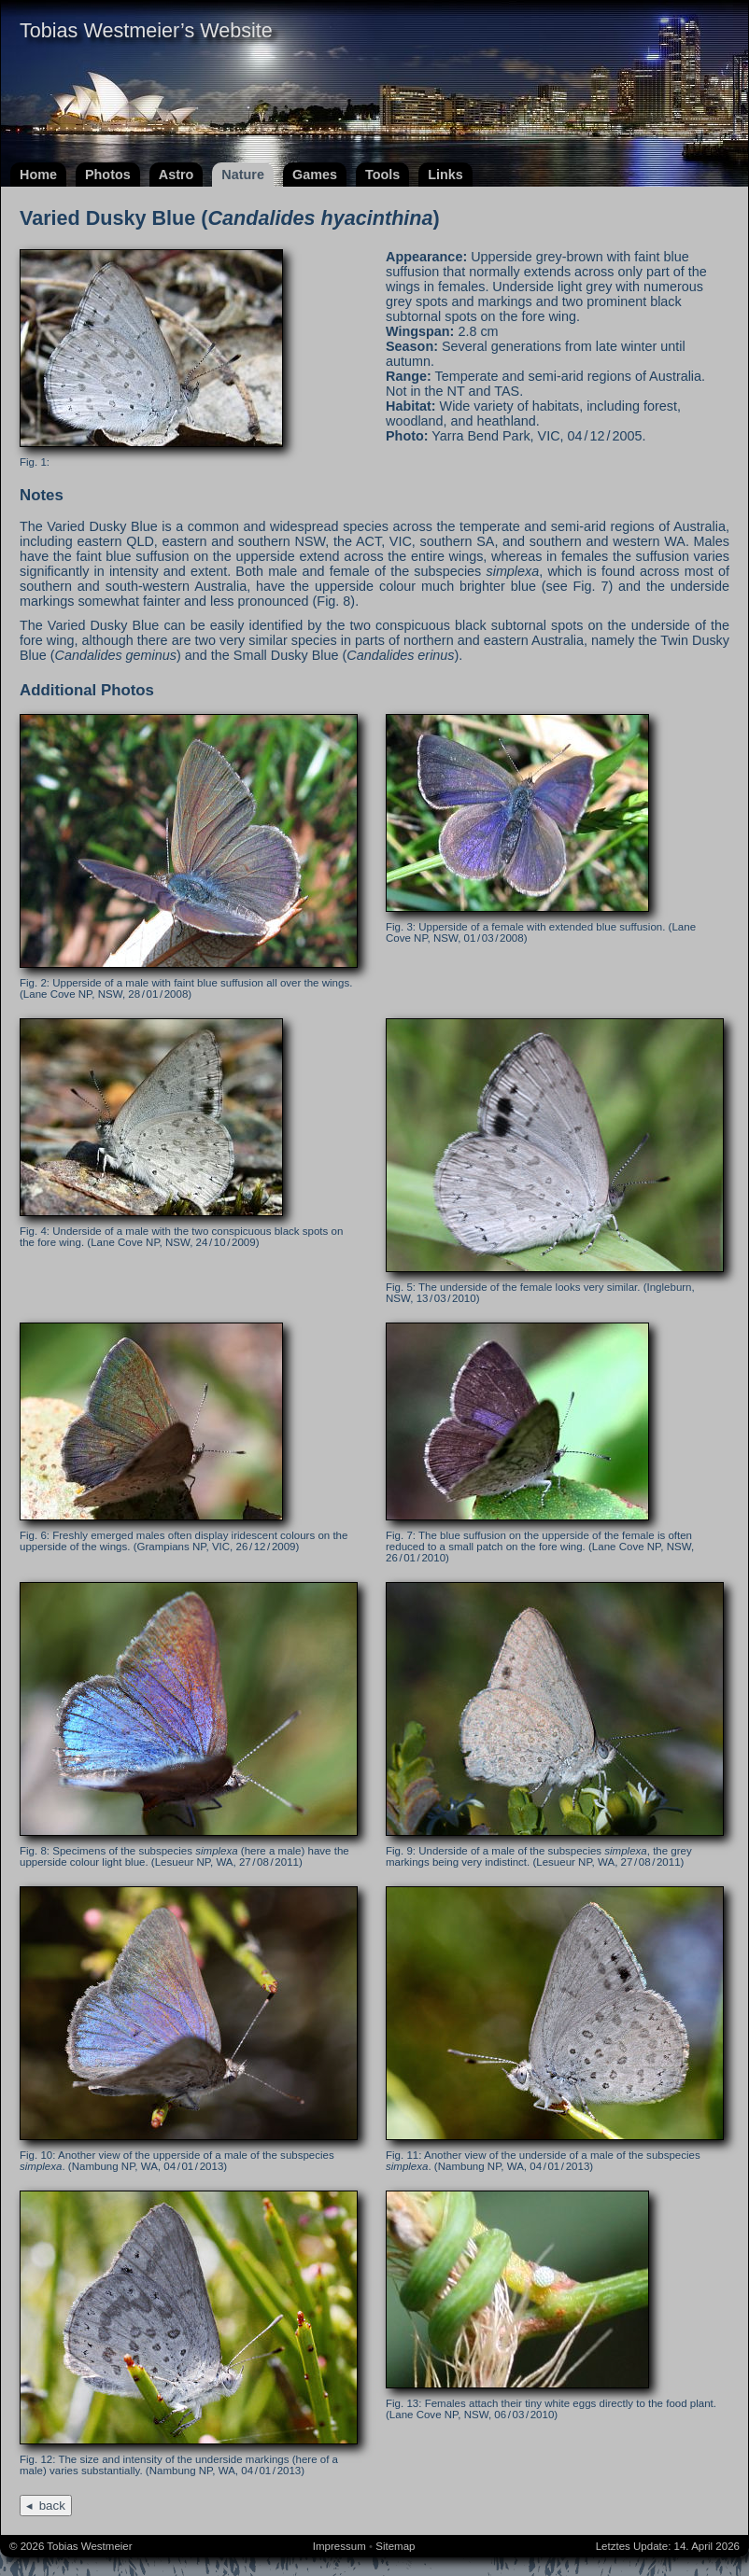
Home (38, 174)
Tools (382, 174)
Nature (242, 174)
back (52, 2506)
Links (445, 174)
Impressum (339, 2546)
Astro (176, 174)
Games (314, 174)
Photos (108, 174)
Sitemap (395, 2546)
